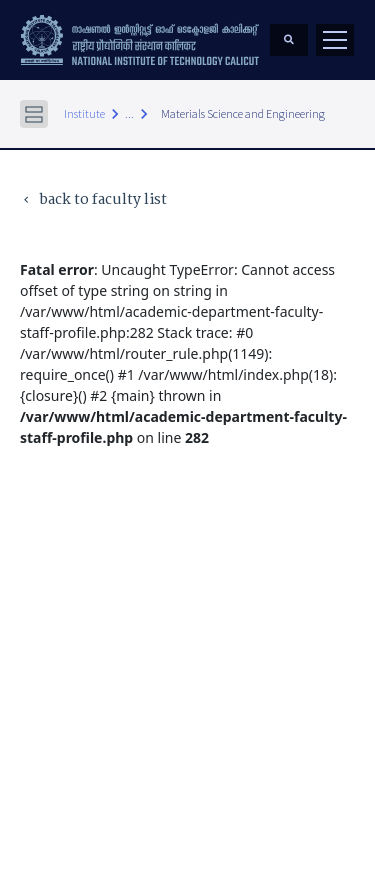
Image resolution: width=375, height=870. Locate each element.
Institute (84, 113)
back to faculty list (93, 200)
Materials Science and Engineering (243, 113)
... (129, 113)
